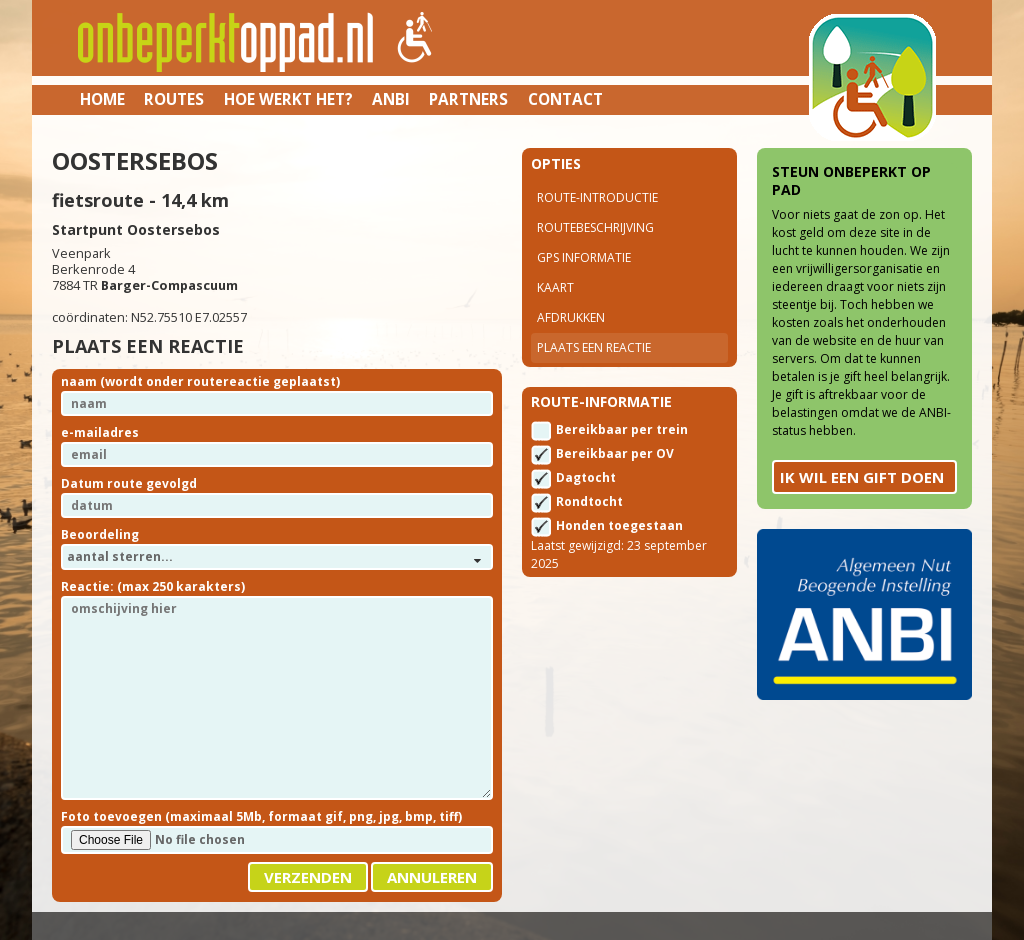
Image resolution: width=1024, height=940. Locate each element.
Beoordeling (100, 534)
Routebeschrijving (595, 227)
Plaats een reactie (594, 347)
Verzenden (308, 877)
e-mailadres (100, 432)
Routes (174, 99)
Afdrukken (571, 317)
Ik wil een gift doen (862, 477)
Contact (565, 99)
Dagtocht (586, 477)
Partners (468, 99)
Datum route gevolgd (129, 483)
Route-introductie (597, 197)
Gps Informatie (584, 257)
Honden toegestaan (619, 525)
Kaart (555, 287)
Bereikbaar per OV (615, 453)
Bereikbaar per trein (622, 429)
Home (102, 99)
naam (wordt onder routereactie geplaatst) (200, 381)
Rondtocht (589, 501)
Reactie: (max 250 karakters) (153, 586)
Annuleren (432, 877)
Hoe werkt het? (288, 99)
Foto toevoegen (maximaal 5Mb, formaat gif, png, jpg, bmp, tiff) (261, 816)
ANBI (391, 99)
